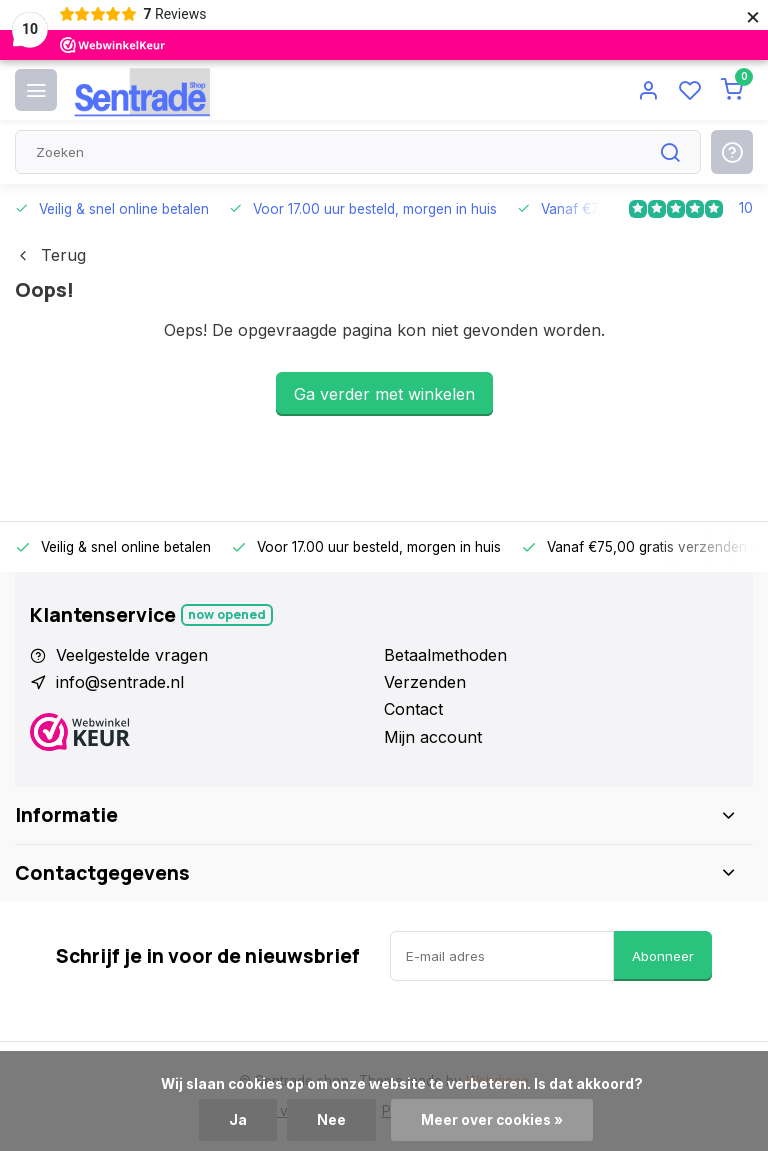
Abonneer (663, 956)
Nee (331, 1120)
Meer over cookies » (492, 1120)
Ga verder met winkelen (384, 394)
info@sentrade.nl (120, 682)
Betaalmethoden (445, 655)
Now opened (227, 614)
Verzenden (425, 682)
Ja (238, 1120)
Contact (413, 709)
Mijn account (433, 737)
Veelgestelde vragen (132, 655)
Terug (50, 255)
